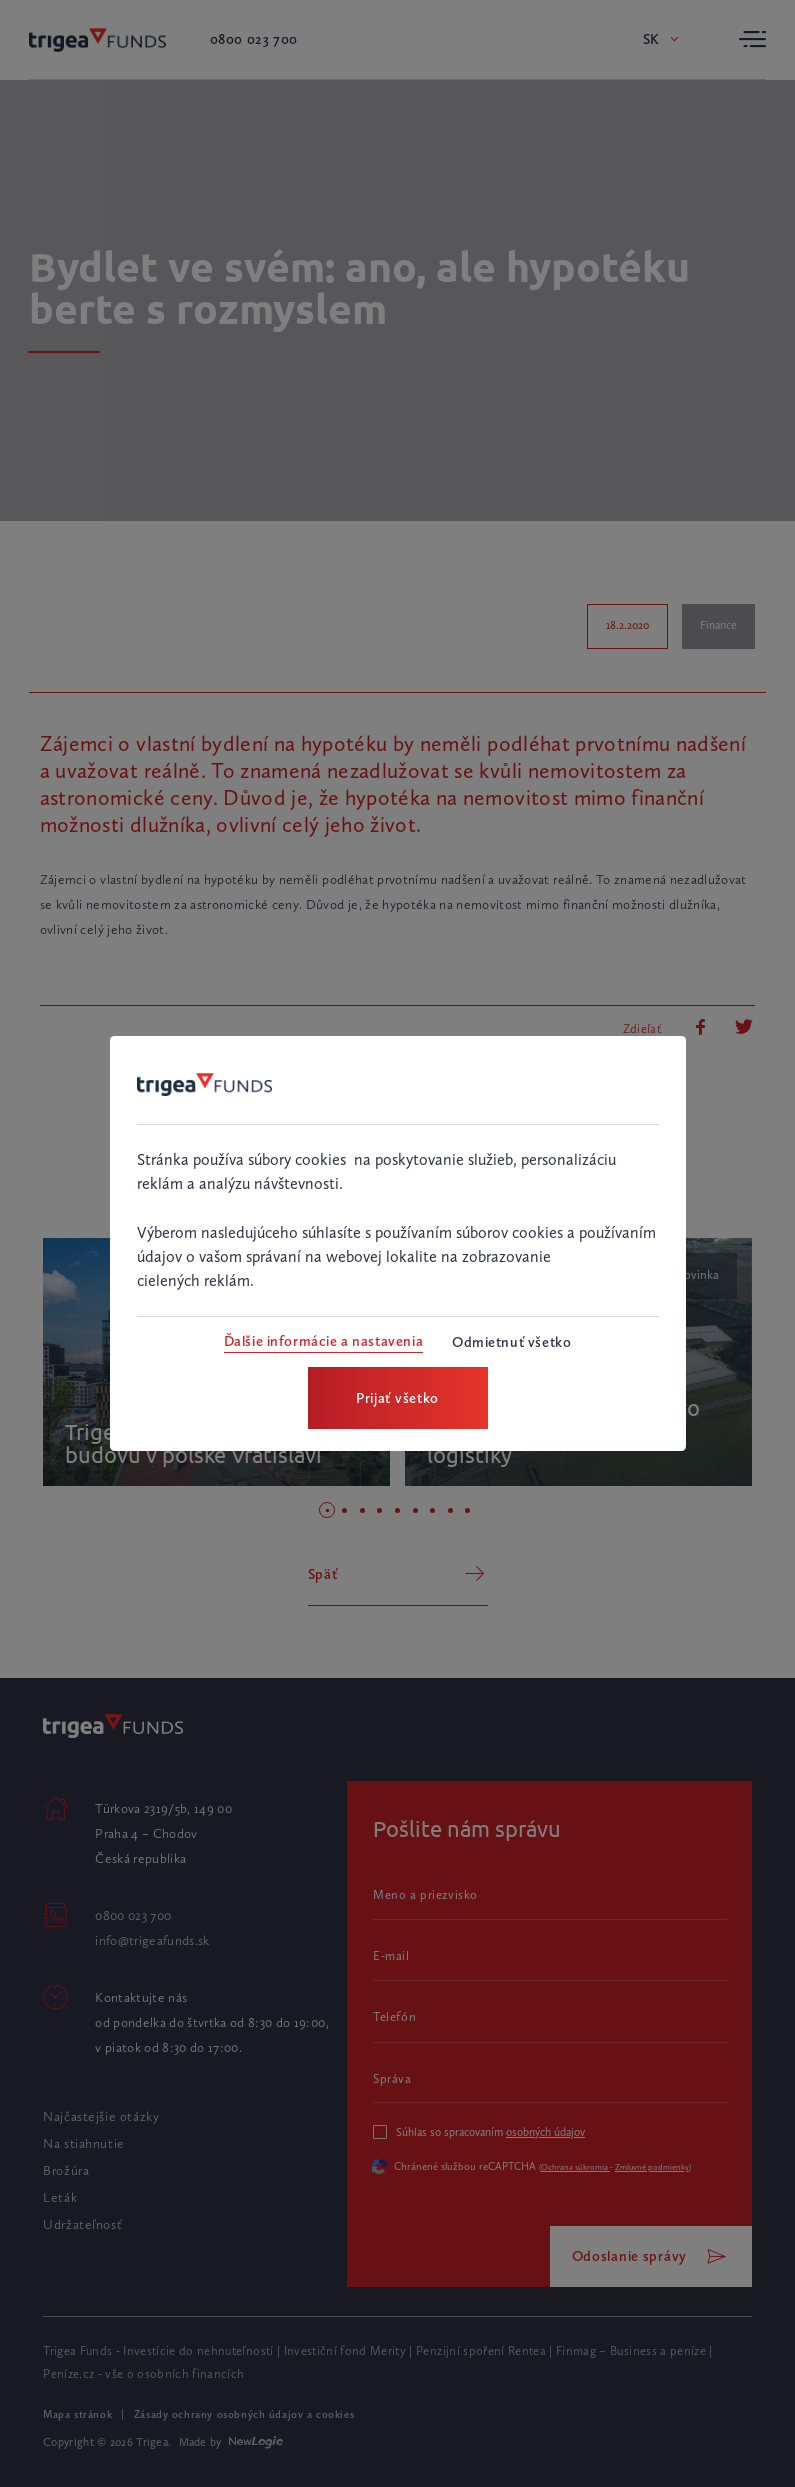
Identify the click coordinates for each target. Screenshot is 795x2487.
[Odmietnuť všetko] (511, 1342)
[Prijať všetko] (398, 1397)
